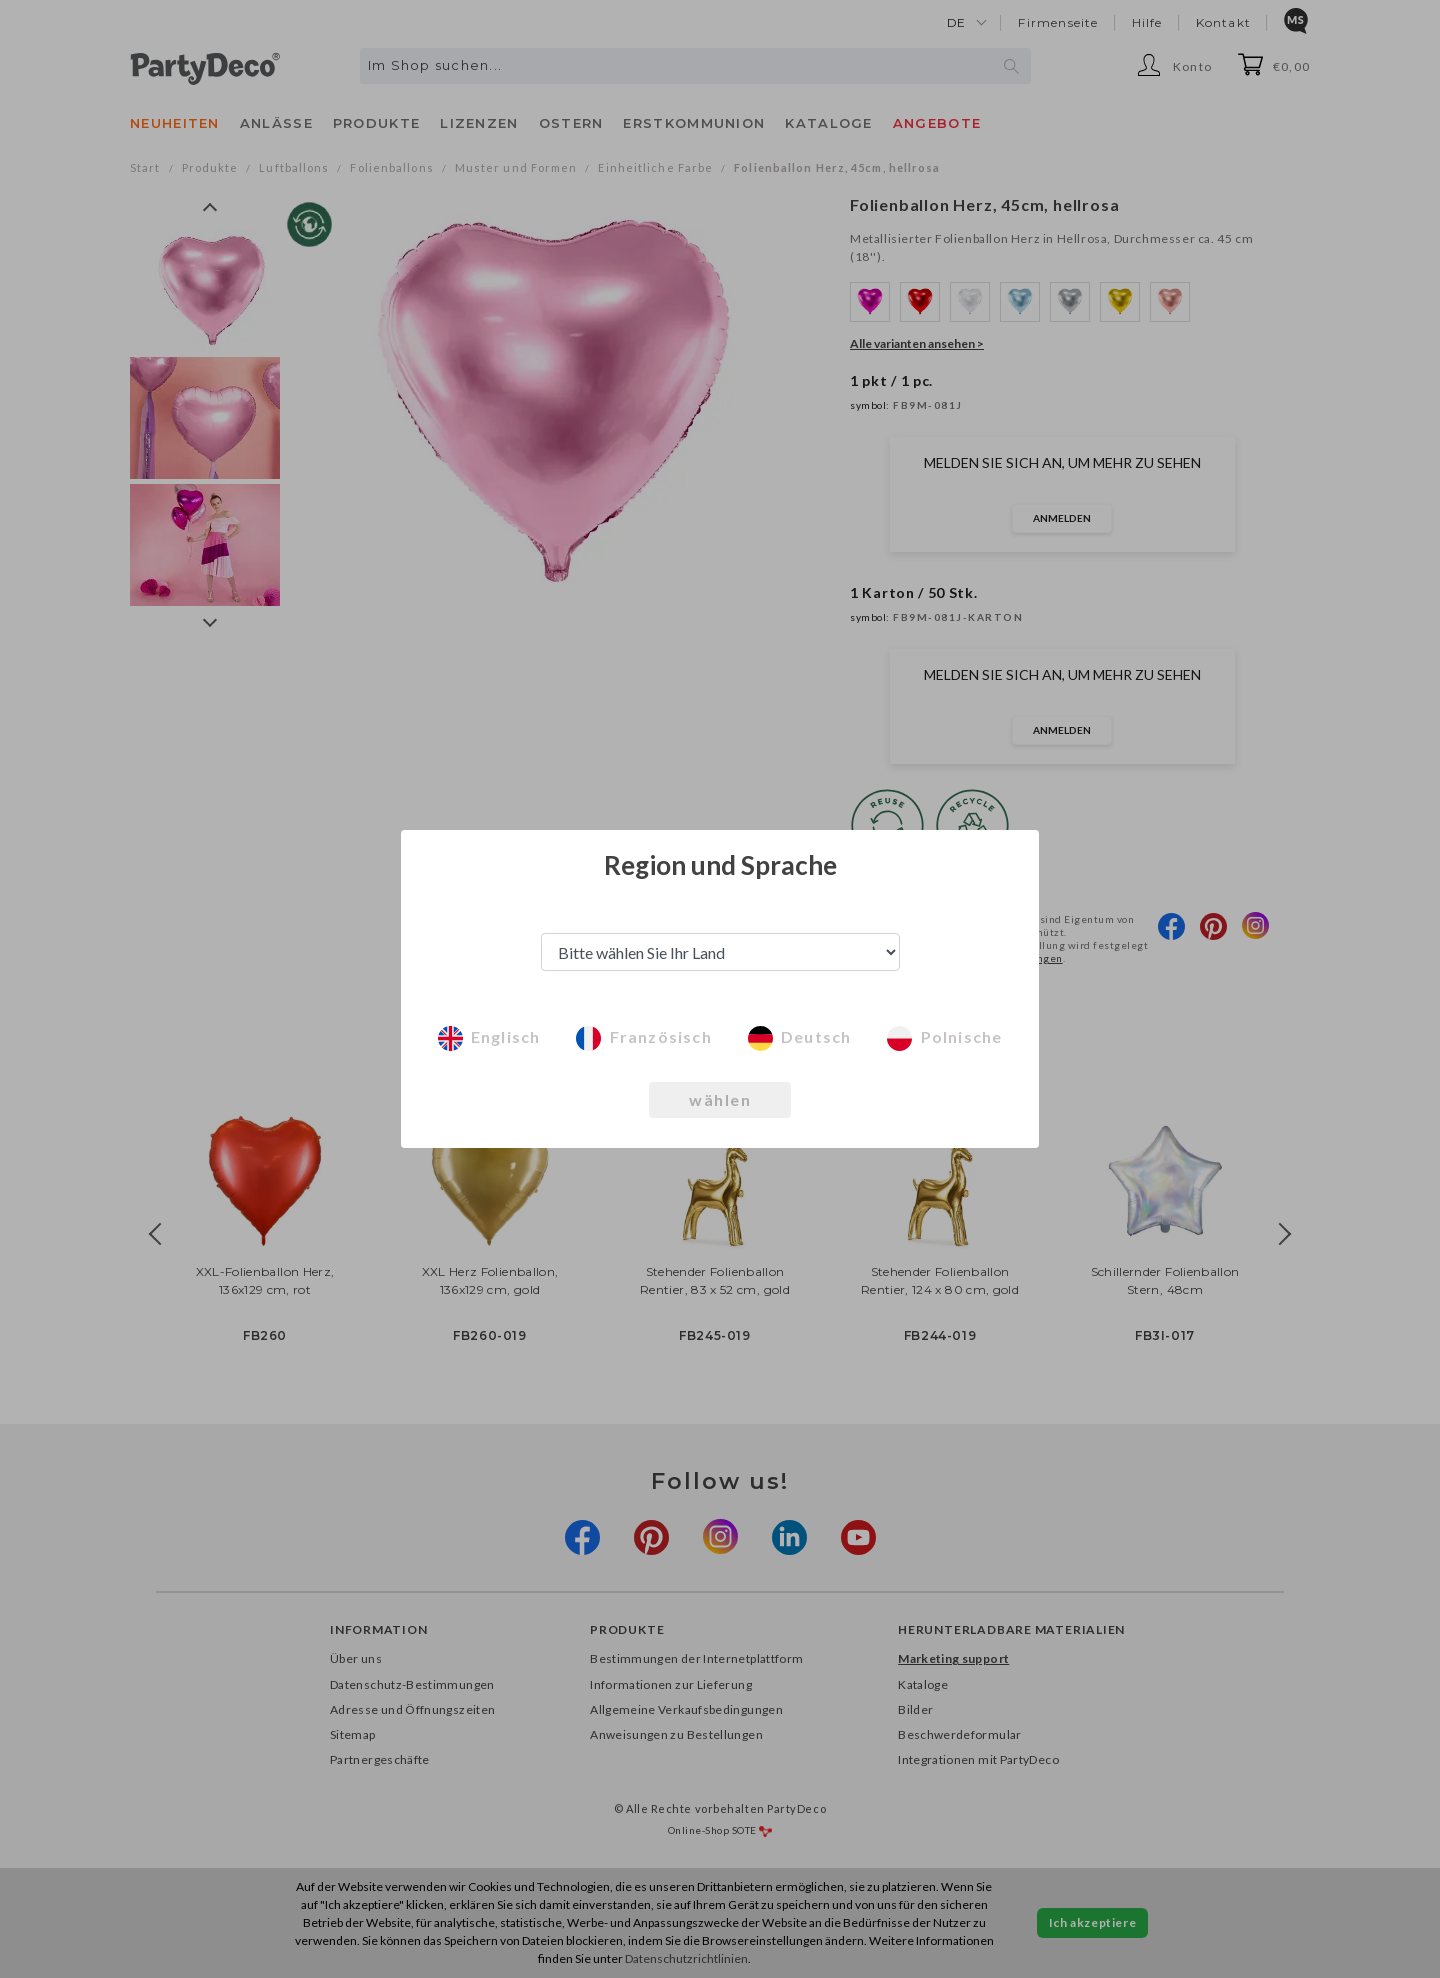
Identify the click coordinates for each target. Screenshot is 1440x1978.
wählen (720, 1099)
